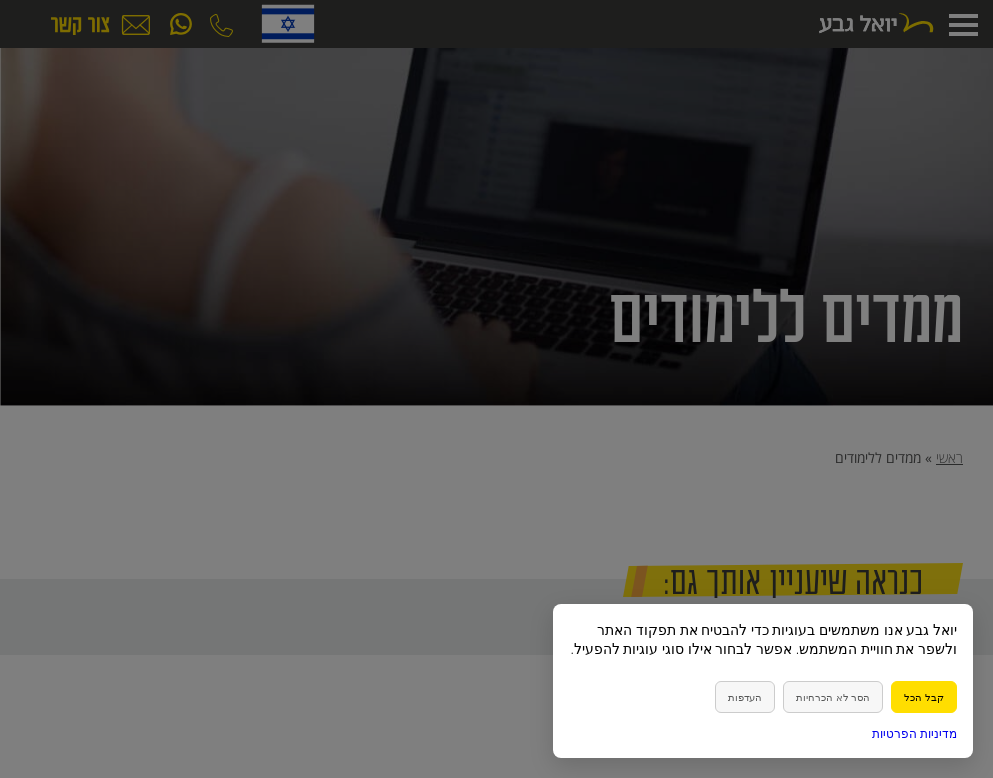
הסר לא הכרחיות (833, 697)
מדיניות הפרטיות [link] (914, 733)
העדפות (745, 697)
